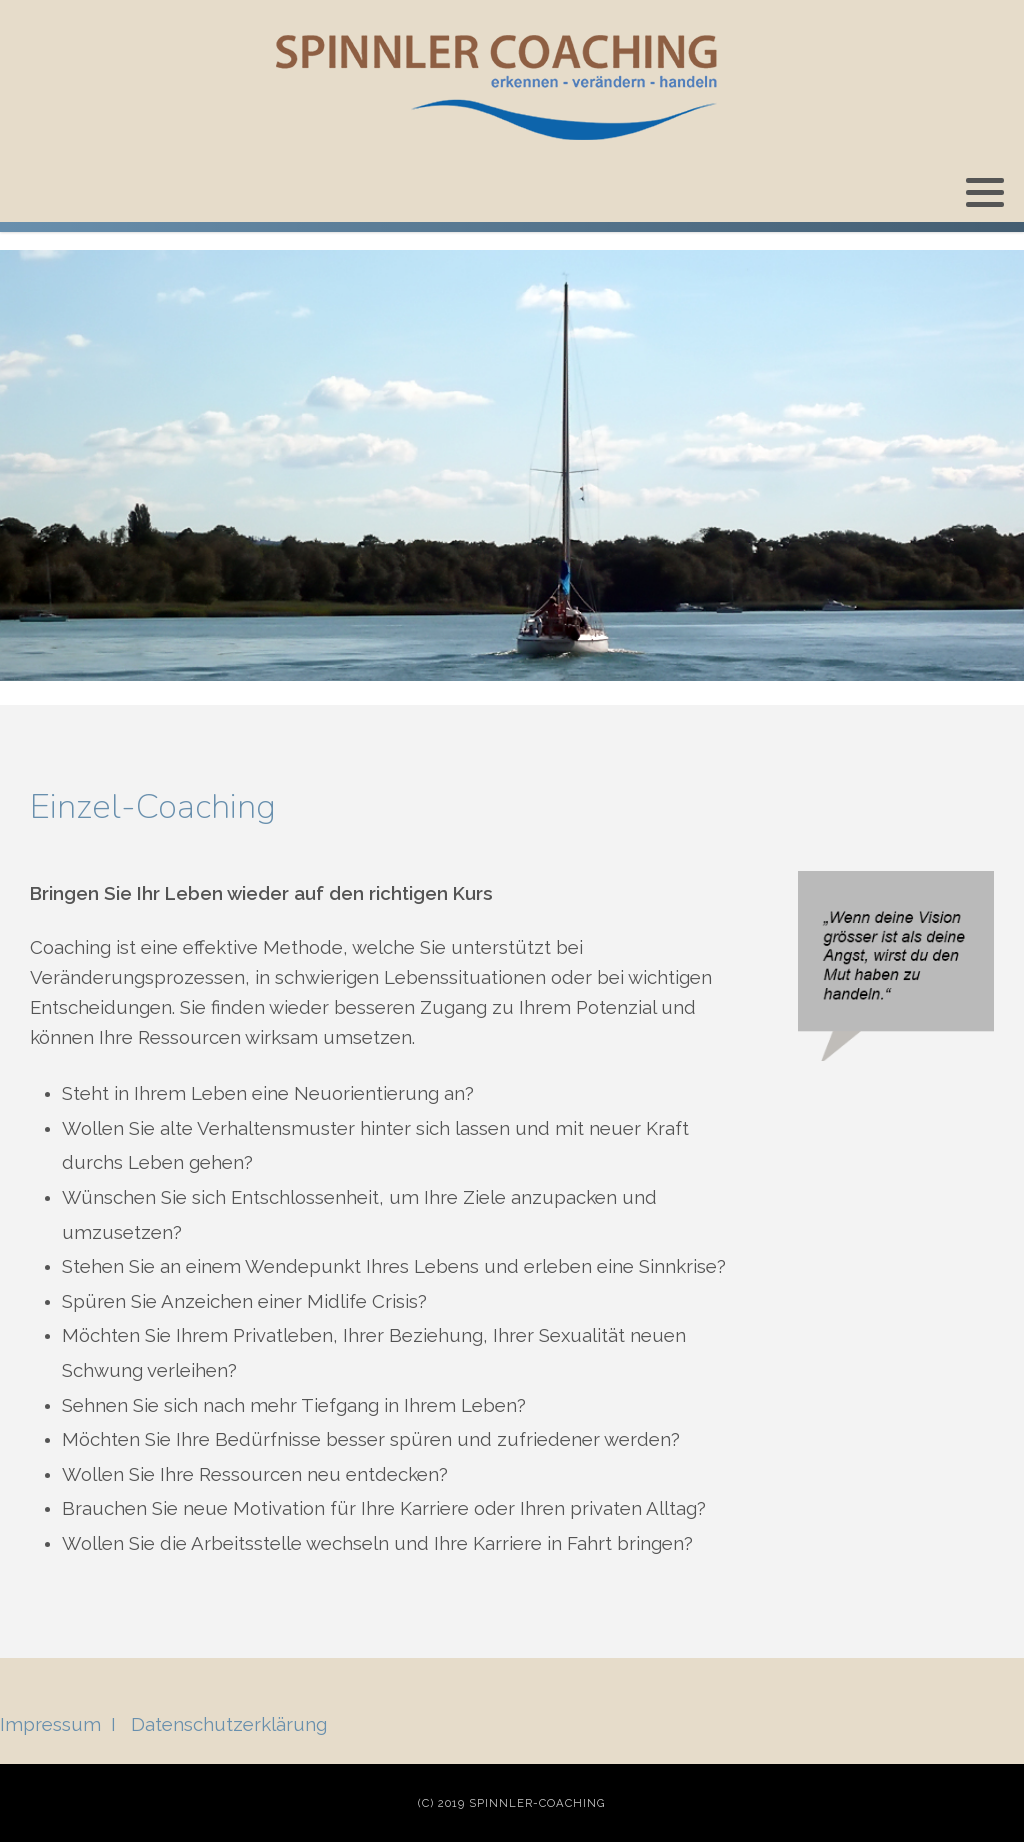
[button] (985, 192)
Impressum (50, 1724)
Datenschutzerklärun (223, 1724)
